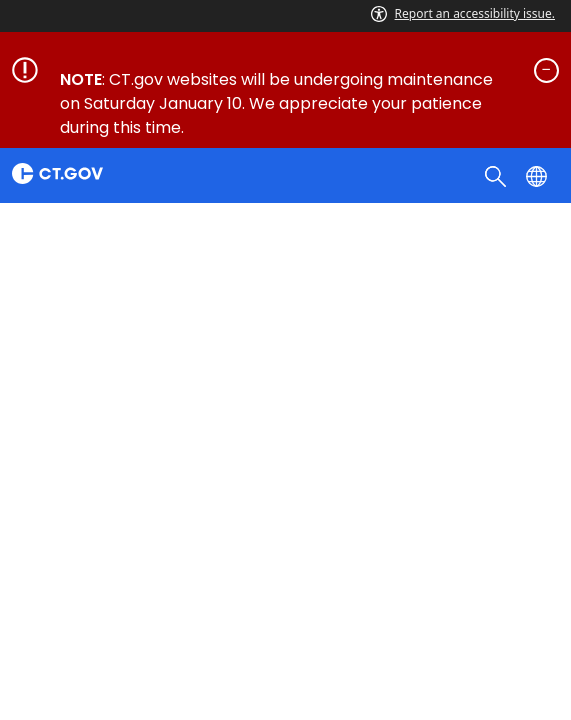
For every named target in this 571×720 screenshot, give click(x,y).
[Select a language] (538, 175)
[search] (497, 175)
